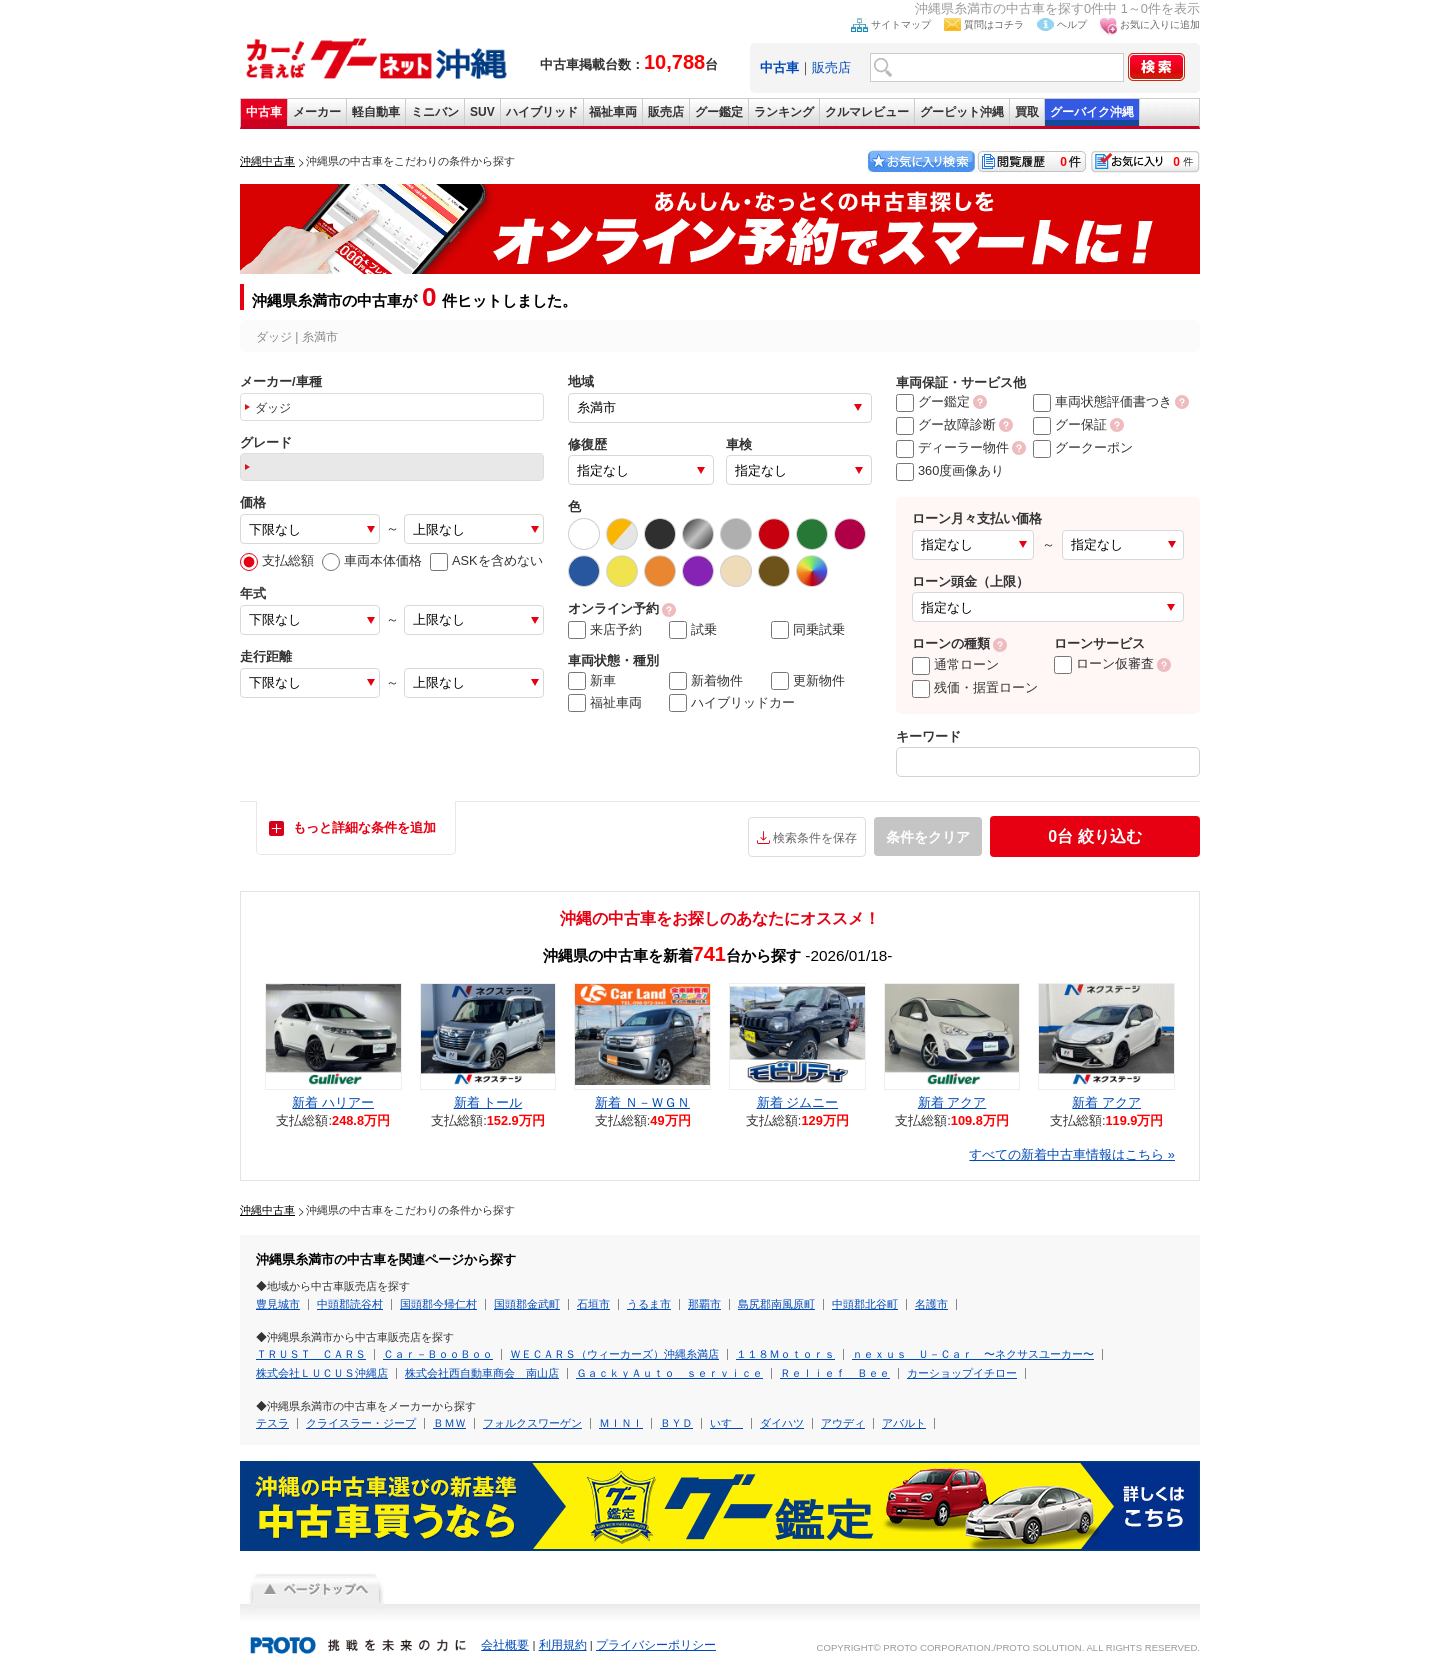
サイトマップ (901, 24)
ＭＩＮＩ (621, 1423)
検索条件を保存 (815, 838)
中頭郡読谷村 (350, 1304)
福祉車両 (613, 112)
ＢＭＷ (449, 1423)
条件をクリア (928, 837)
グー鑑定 (719, 112)
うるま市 (649, 1304)
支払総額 (277, 560)
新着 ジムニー (798, 1102)
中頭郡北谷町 (865, 1304)
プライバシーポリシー (656, 1645)
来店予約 (605, 630)
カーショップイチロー (962, 1373)
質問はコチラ (994, 24)
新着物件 (706, 681)
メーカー (317, 112)
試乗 (693, 630)
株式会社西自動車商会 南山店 (482, 1373)
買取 (1027, 112)
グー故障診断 (946, 424)
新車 (592, 681)
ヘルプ (1072, 24)
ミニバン (435, 112)
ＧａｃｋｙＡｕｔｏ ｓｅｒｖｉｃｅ (669, 1373)
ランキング (784, 112)
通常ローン (955, 664)
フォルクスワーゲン (532, 1423)
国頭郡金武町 (527, 1304)
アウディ (843, 1423)
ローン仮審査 (1104, 663)
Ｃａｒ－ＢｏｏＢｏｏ (438, 1354)
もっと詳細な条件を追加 (364, 827)
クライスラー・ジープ (361, 1423)
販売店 (831, 67)
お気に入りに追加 (1160, 24)
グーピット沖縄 (962, 112)
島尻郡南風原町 (776, 1304)
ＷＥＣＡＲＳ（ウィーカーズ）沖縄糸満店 (614, 1354)
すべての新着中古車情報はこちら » (1072, 1154)
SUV (482, 112)
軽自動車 (376, 112)
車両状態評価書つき (1102, 401)
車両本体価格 (372, 560)
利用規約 (563, 1645)
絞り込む (1094, 836)
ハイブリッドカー (732, 703)
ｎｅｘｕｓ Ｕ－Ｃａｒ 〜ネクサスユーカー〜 (973, 1354)
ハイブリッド (542, 112)
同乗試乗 (808, 630)
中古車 (264, 112)
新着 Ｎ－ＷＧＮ (642, 1102)
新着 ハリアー (333, 1102)
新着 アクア (952, 1102)
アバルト (904, 1423)
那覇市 (704, 1304)
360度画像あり (950, 470)
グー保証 (1070, 424)
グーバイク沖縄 (1092, 112)
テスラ (272, 1423)
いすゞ (726, 1423)
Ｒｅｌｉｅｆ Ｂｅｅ (835, 1373)
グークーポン (1083, 447)
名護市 (931, 1304)
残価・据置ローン (975, 687)
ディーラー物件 (952, 447)
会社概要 (505, 1645)
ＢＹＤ (676, 1423)
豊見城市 (278, 1304)
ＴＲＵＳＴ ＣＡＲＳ (311, 1354)
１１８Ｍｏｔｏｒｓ (785, 1354)
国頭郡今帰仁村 (438, 1304)
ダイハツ (782, 1423)
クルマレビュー (867, 112)
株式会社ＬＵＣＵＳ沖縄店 (322, 1373)
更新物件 (808, 681)
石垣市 (593, 1304)
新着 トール (488, 1102)
